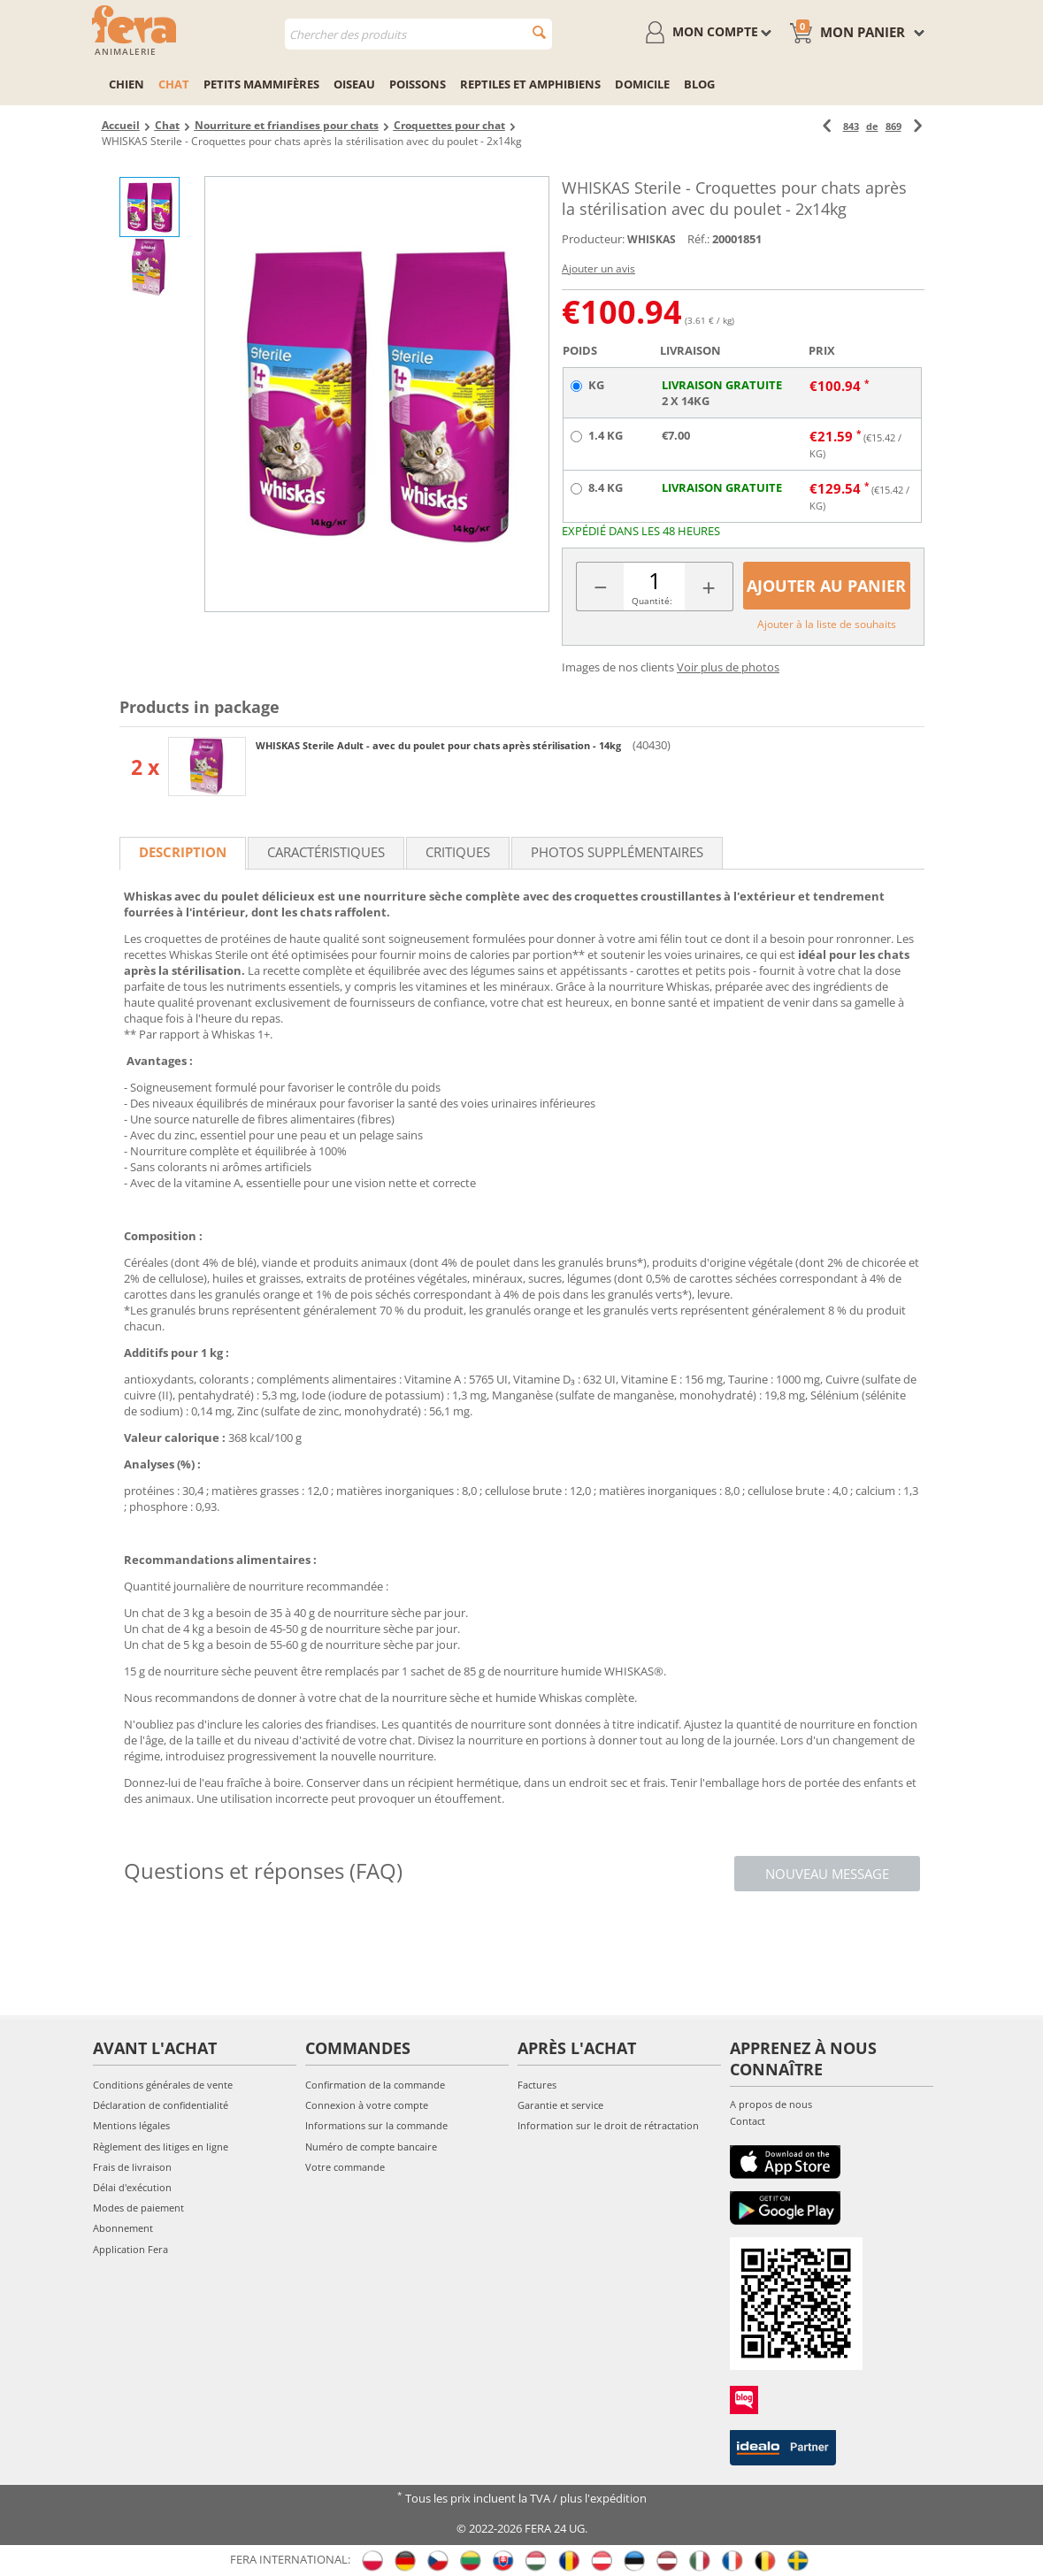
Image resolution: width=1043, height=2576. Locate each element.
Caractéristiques (326, 852)
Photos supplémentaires (617, 852)
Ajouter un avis (598, 268)
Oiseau (354, 84)
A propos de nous (771, 2104)
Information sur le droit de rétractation (608, 2125)
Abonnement (123, 2228)
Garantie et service (560, 2105)
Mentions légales (131, 2125)
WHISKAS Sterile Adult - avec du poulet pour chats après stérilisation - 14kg (440, 745)
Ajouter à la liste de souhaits (826, 624)
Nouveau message (827, 1873)
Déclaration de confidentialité (160, 2105)
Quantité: (652, 600)
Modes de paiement (138, 2207)
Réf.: (698, 239)
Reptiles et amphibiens (530, 84)
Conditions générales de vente (163, 2084)
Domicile (642, 84)
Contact (747, 2121)
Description (182, 852)
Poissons (417, 84)
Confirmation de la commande (375, 2084)
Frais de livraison (132, 2167)
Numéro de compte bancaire (371, 2146)
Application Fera (130, 2249)
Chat (173, 84)
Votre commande (345, 2167)
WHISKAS (651, 239)
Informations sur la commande (376, 2125)
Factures (537, 2084)
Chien (126, 84)
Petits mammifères (261, 84)
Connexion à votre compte (366, 2105)
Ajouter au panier (826, 585)
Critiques (458, 852)
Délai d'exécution (132, 2187)
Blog (699, 84)
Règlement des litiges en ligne (160, 2146)
